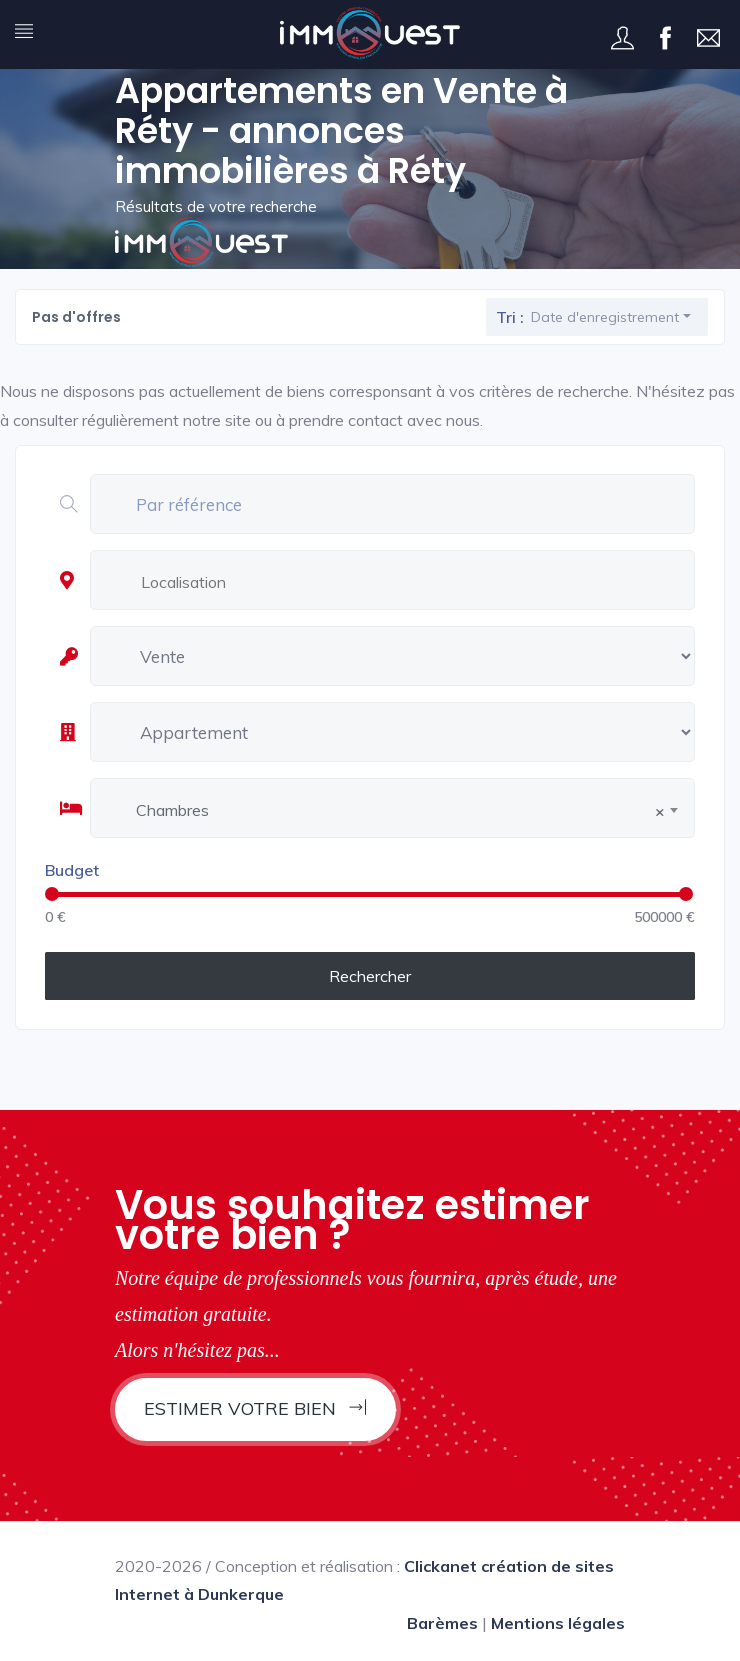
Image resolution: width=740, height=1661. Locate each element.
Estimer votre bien (255, 1408)
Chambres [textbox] (400, 810)
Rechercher (370, 976)
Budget (72, 870)
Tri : (510, 317)
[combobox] (415, 583)
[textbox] (420, 582)
